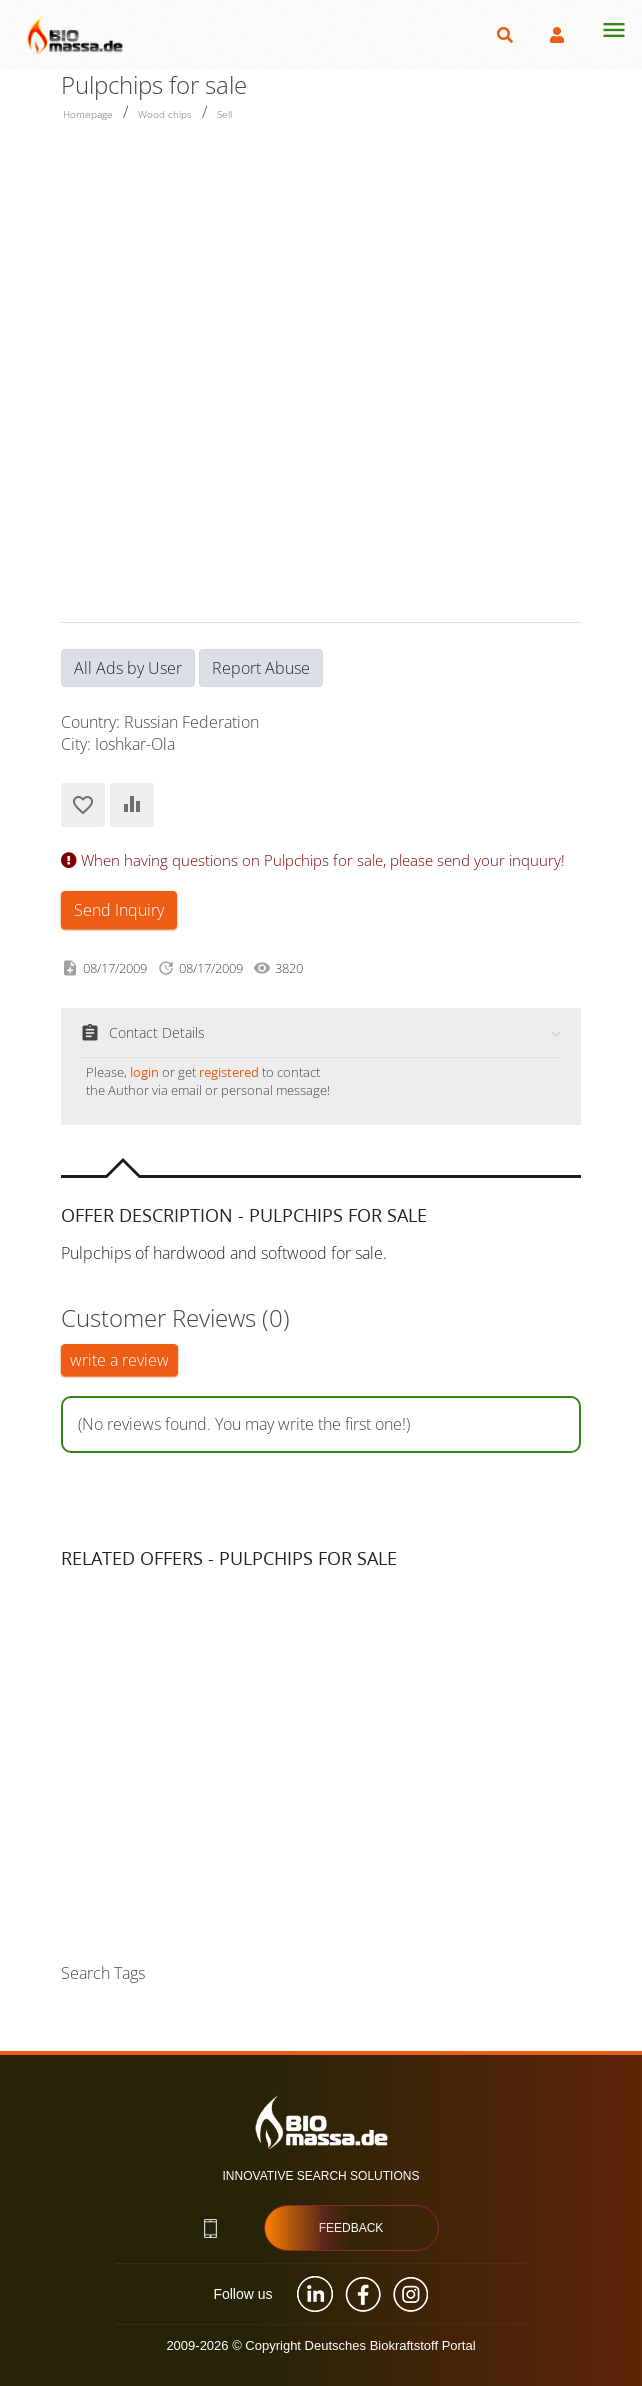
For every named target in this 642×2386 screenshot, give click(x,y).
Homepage (88, 114)
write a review (119, 1360)
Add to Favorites (83, 805)
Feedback (351, 2228)
